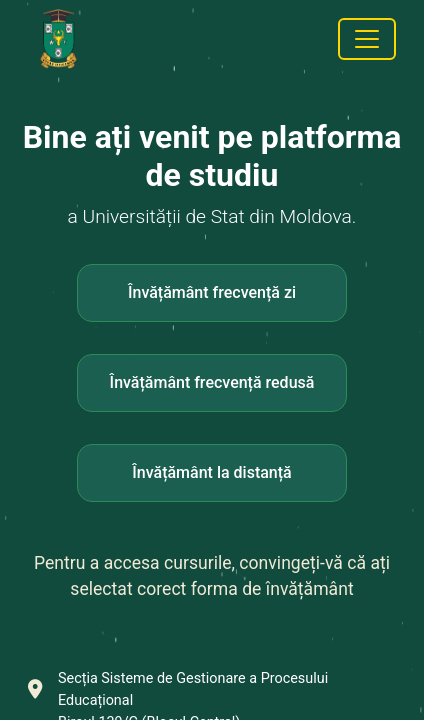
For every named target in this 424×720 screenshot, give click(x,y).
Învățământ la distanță (211, 472)
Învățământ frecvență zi (212, 292)
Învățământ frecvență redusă (212, 382)
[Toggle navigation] (367, 39)
